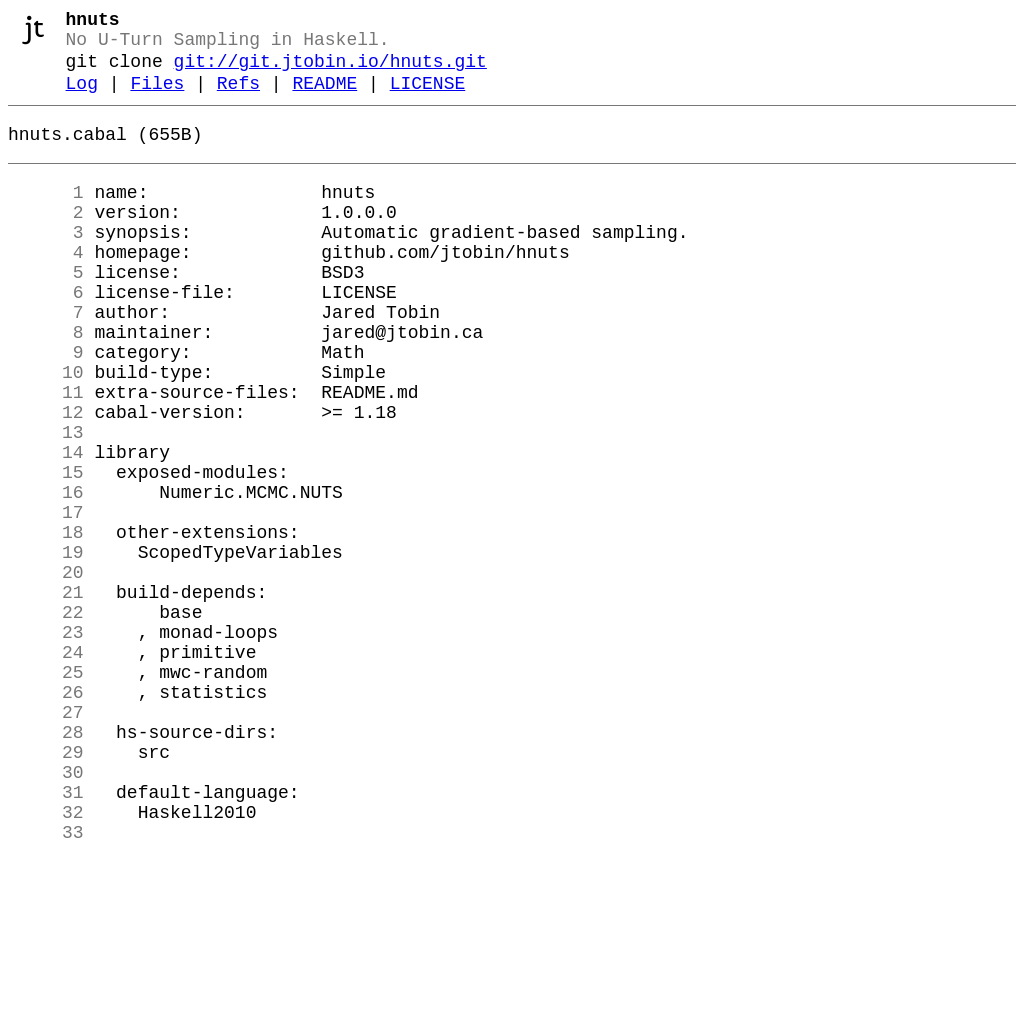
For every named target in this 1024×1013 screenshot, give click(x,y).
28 (46, 863)
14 (46, 527)
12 (46, 479)
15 (46, 551)
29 (46, 887)
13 (46, 503)
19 (46, 647)
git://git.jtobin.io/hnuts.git (330, 72)
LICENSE (428, 98)
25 (46, 791)
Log (82, 98)
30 (46, 911)
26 (46, 815)
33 (46, 983)
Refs (238, 98)
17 (46, 599)
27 (46, 839)
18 (46, 623)
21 (46, 695)
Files (157, 98)
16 (46, 575)
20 (46, 671)
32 (46, 959)
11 (46, 455)
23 (46, 743)
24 (46, 767)
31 (46, 935)
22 (46, 719)
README (324, 98)
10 (46, 431)
